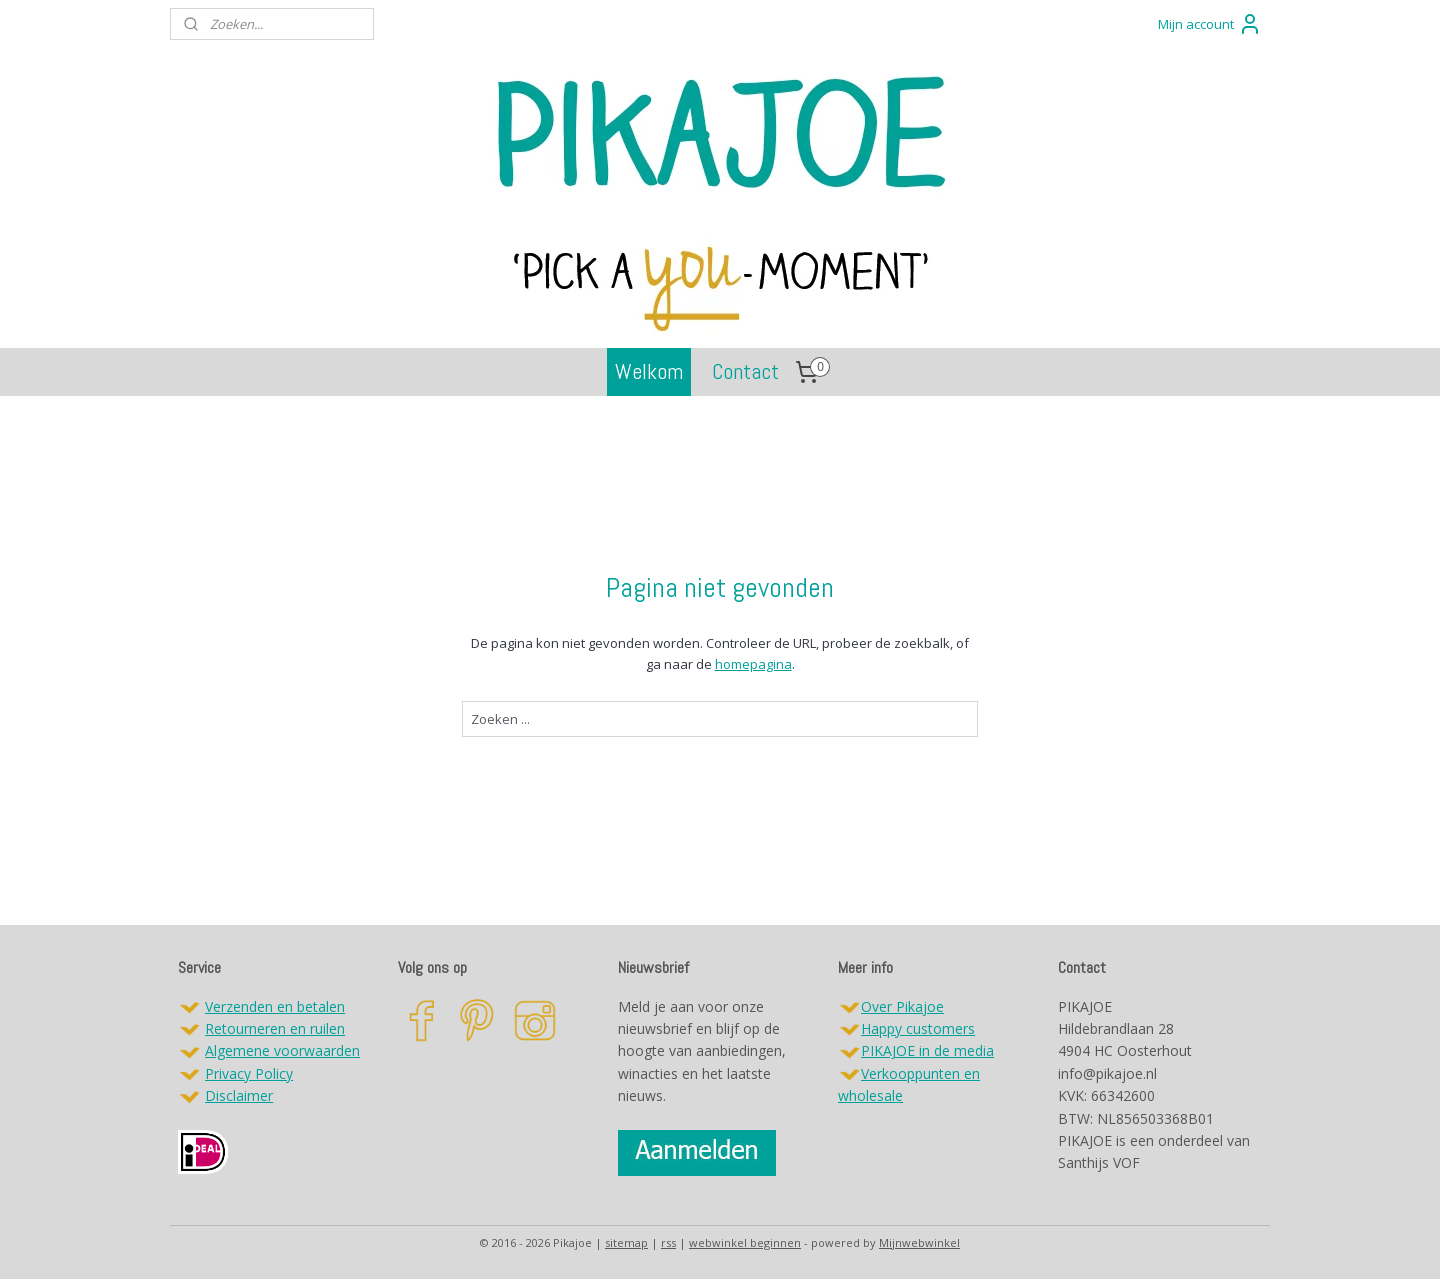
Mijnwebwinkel (919, 1242)
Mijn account (1210, 24)
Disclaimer (239, 1095)
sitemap (626, 1242)
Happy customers (918, 1028)
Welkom (649, 371)
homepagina (752, 664)
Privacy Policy (249, 1073)
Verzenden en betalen (275, 1006)
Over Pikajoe (902, 1006)
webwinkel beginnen (745, 1242)
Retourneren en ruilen (275, 1028)
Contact (745, 371)
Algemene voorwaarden (282, 1050)
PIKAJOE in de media (927, 1050)
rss (668, 1242)
